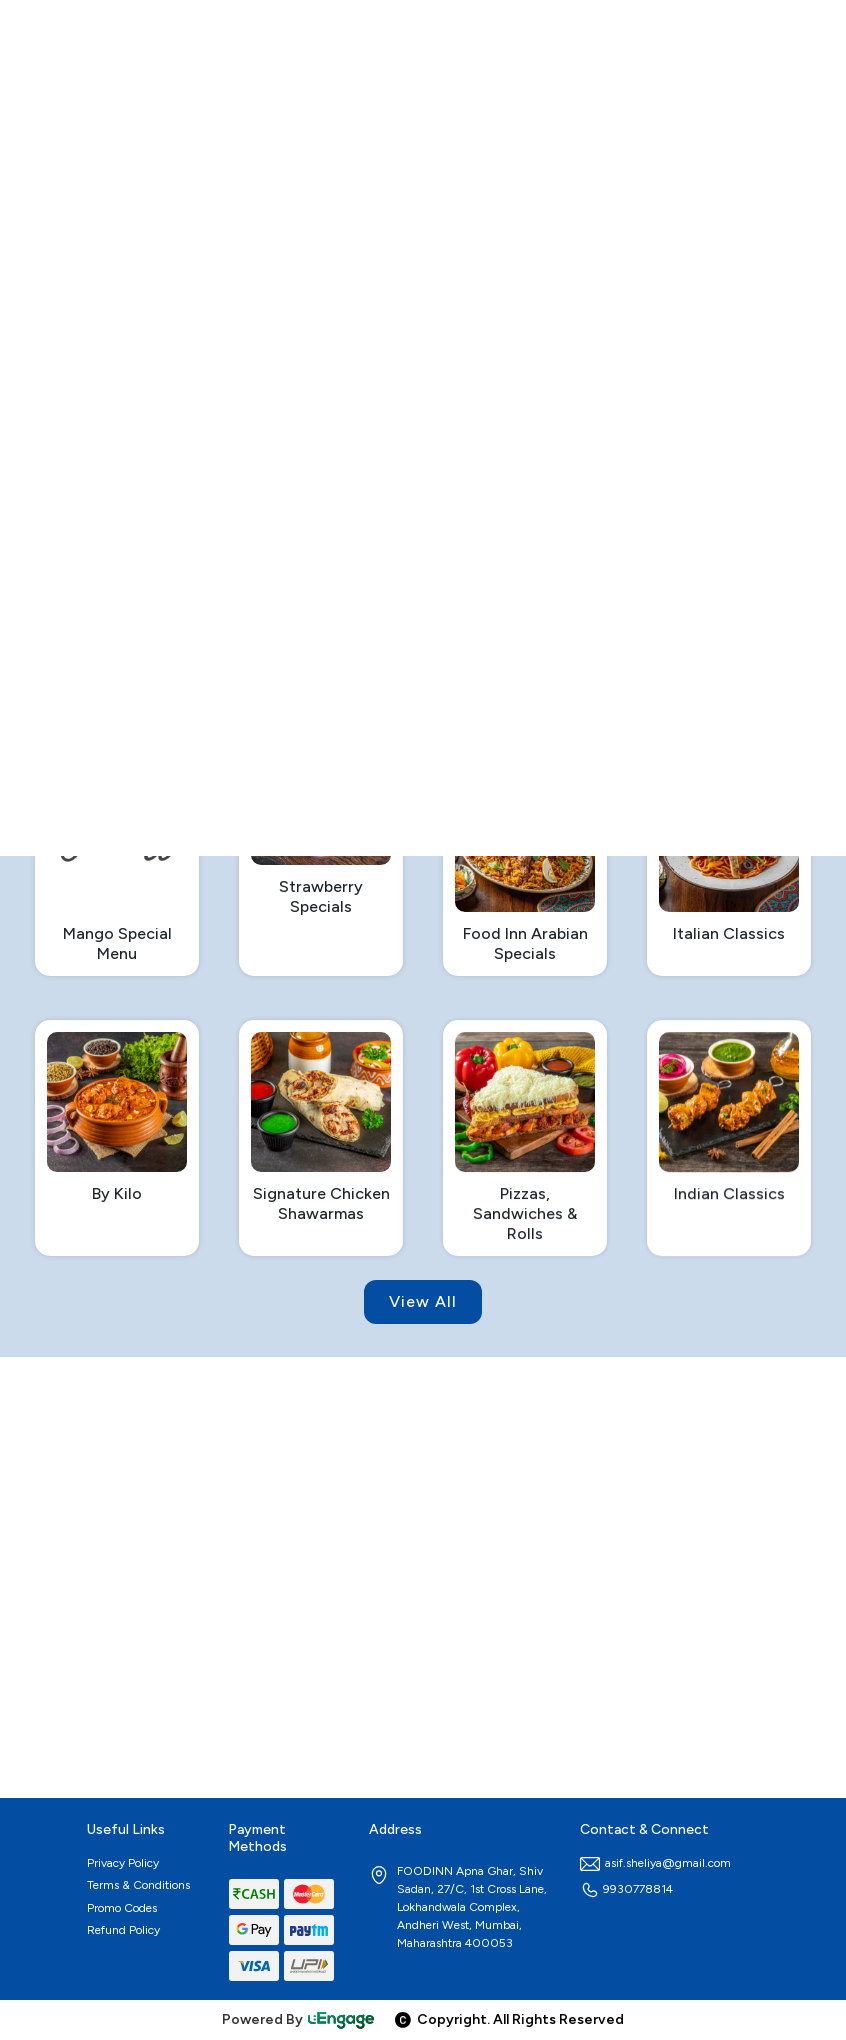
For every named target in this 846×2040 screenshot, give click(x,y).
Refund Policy (123, 1930)
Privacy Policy (123, 1863)
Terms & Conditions (138, 1885)
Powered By (299, 2019)
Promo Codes (122, 1908)
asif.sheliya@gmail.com (655, 1863)
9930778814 (626, 1889)
